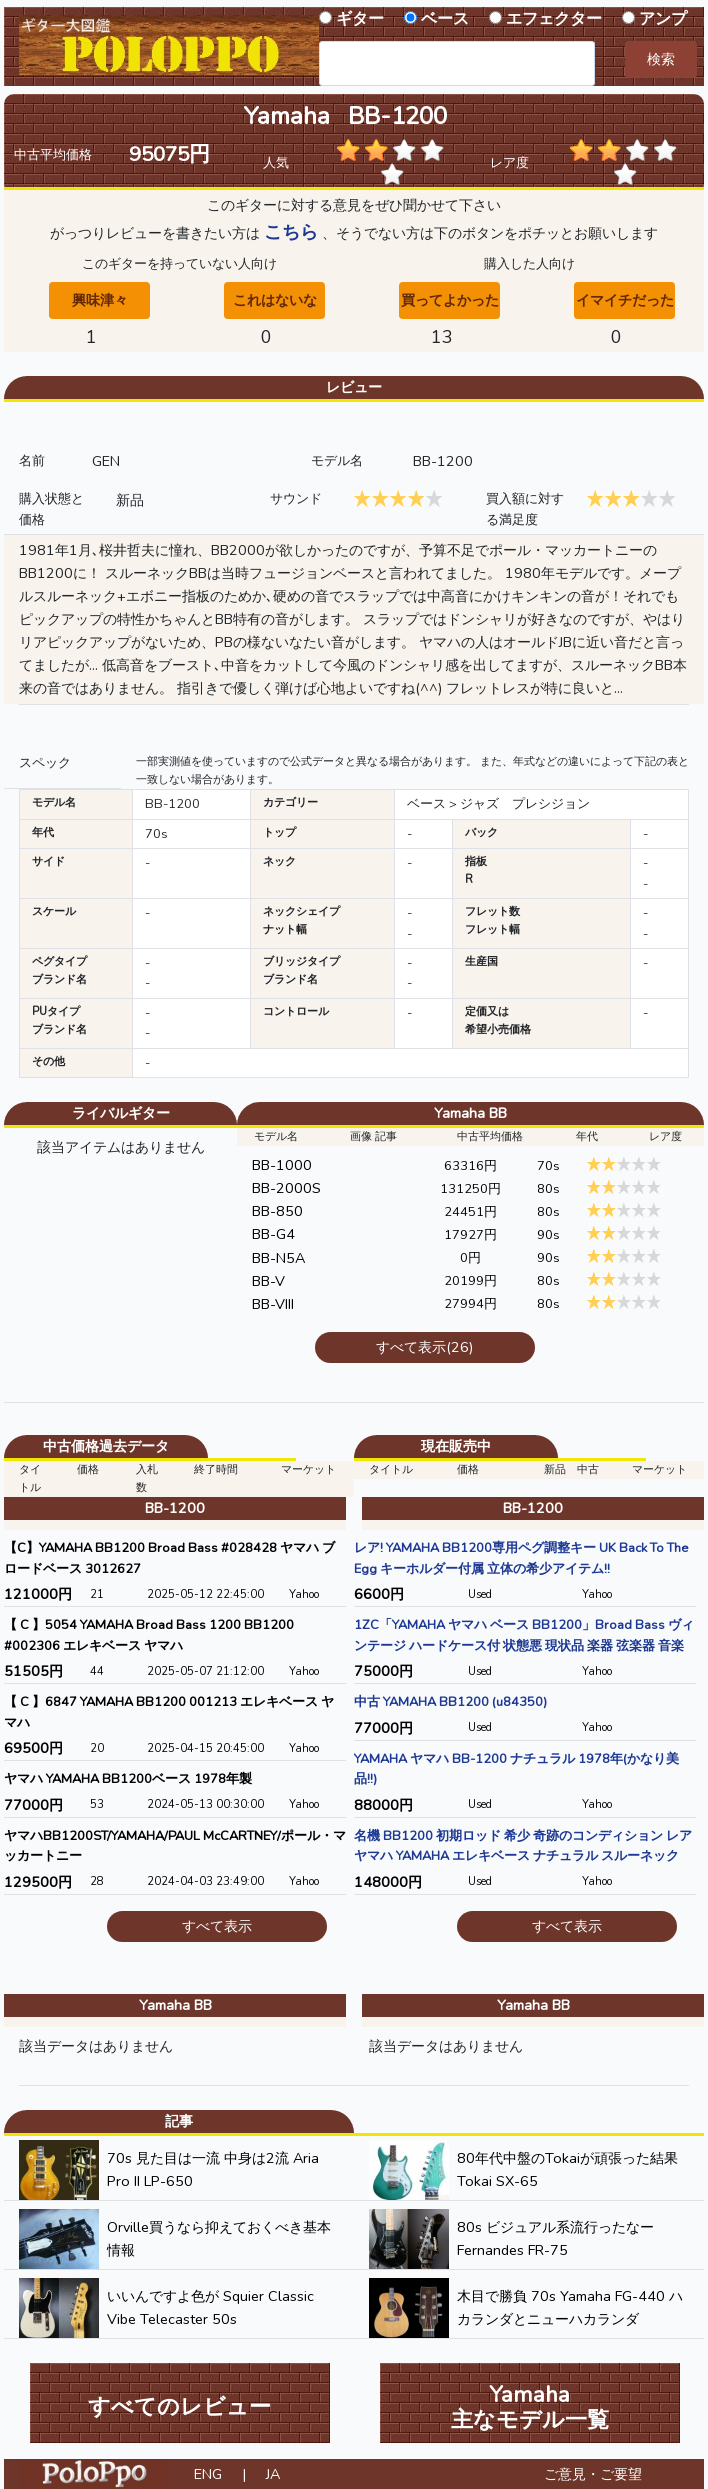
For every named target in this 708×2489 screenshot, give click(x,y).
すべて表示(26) (424, 1347)
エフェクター (554, 19)
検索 (661, 59)
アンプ (663, 19)
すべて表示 (217, 1926)
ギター (360, 19)
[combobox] (457, 63)
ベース (445, 19)
